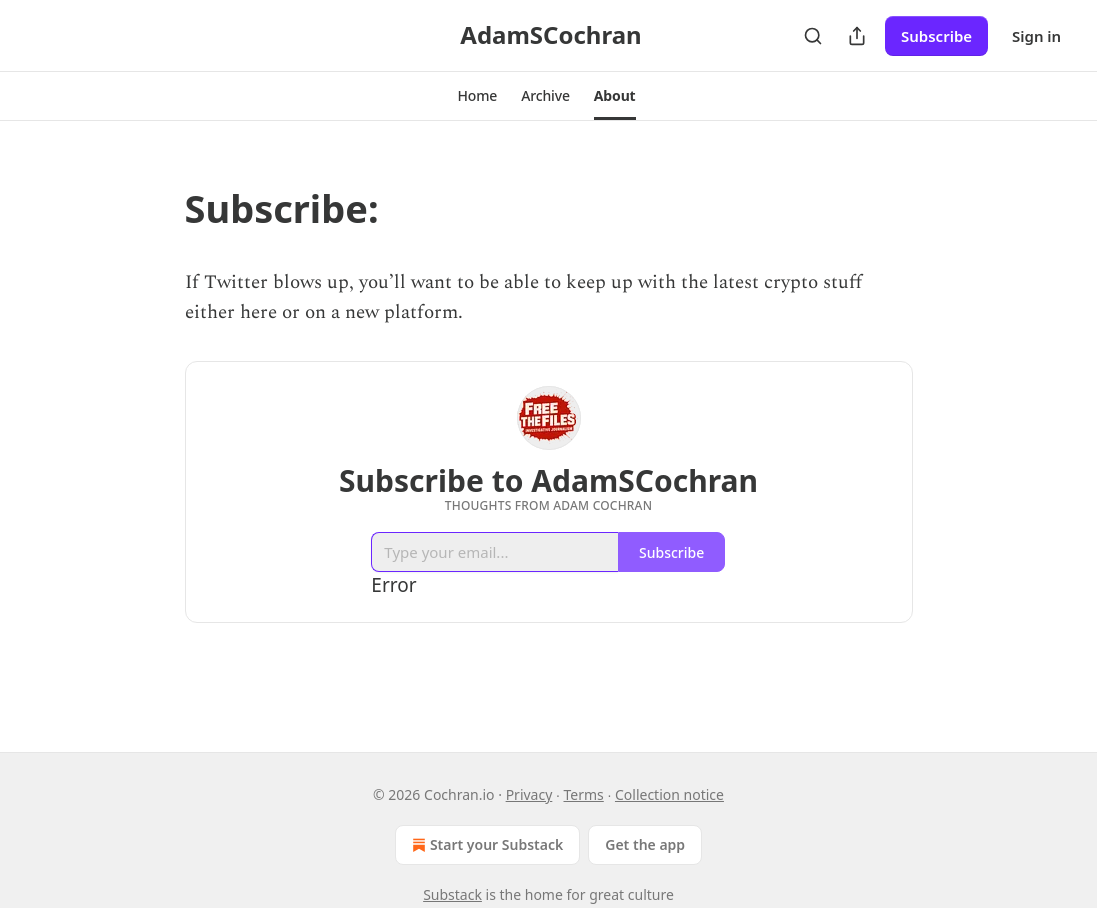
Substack (452, 894)
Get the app (645, 844)
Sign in (1036, 36)
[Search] (813, 36)
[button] (477, 96)
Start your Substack (485, 845)
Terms (584, 794)
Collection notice (669, 794)
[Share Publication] (857, 36)
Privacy (529, 794)
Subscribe (936, 36)
